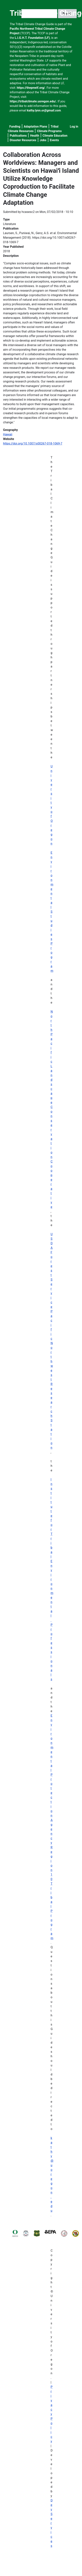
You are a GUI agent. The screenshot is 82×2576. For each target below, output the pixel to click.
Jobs (43, 140)
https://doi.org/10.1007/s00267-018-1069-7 (32, 443)
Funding (14, 126)
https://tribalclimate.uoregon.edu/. (33, 101)
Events (54, 140)
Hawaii (7, 434)
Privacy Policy (52, 2414)
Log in (74, 126)
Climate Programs (49, 131)
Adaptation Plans (35, 126)
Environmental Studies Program (52, 912)
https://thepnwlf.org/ (31, 88)
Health (34, 135)
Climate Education (55, 135)
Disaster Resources (23, 140)
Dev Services (52, 2523)
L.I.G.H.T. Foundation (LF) (32, 38)
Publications (18, 135)
